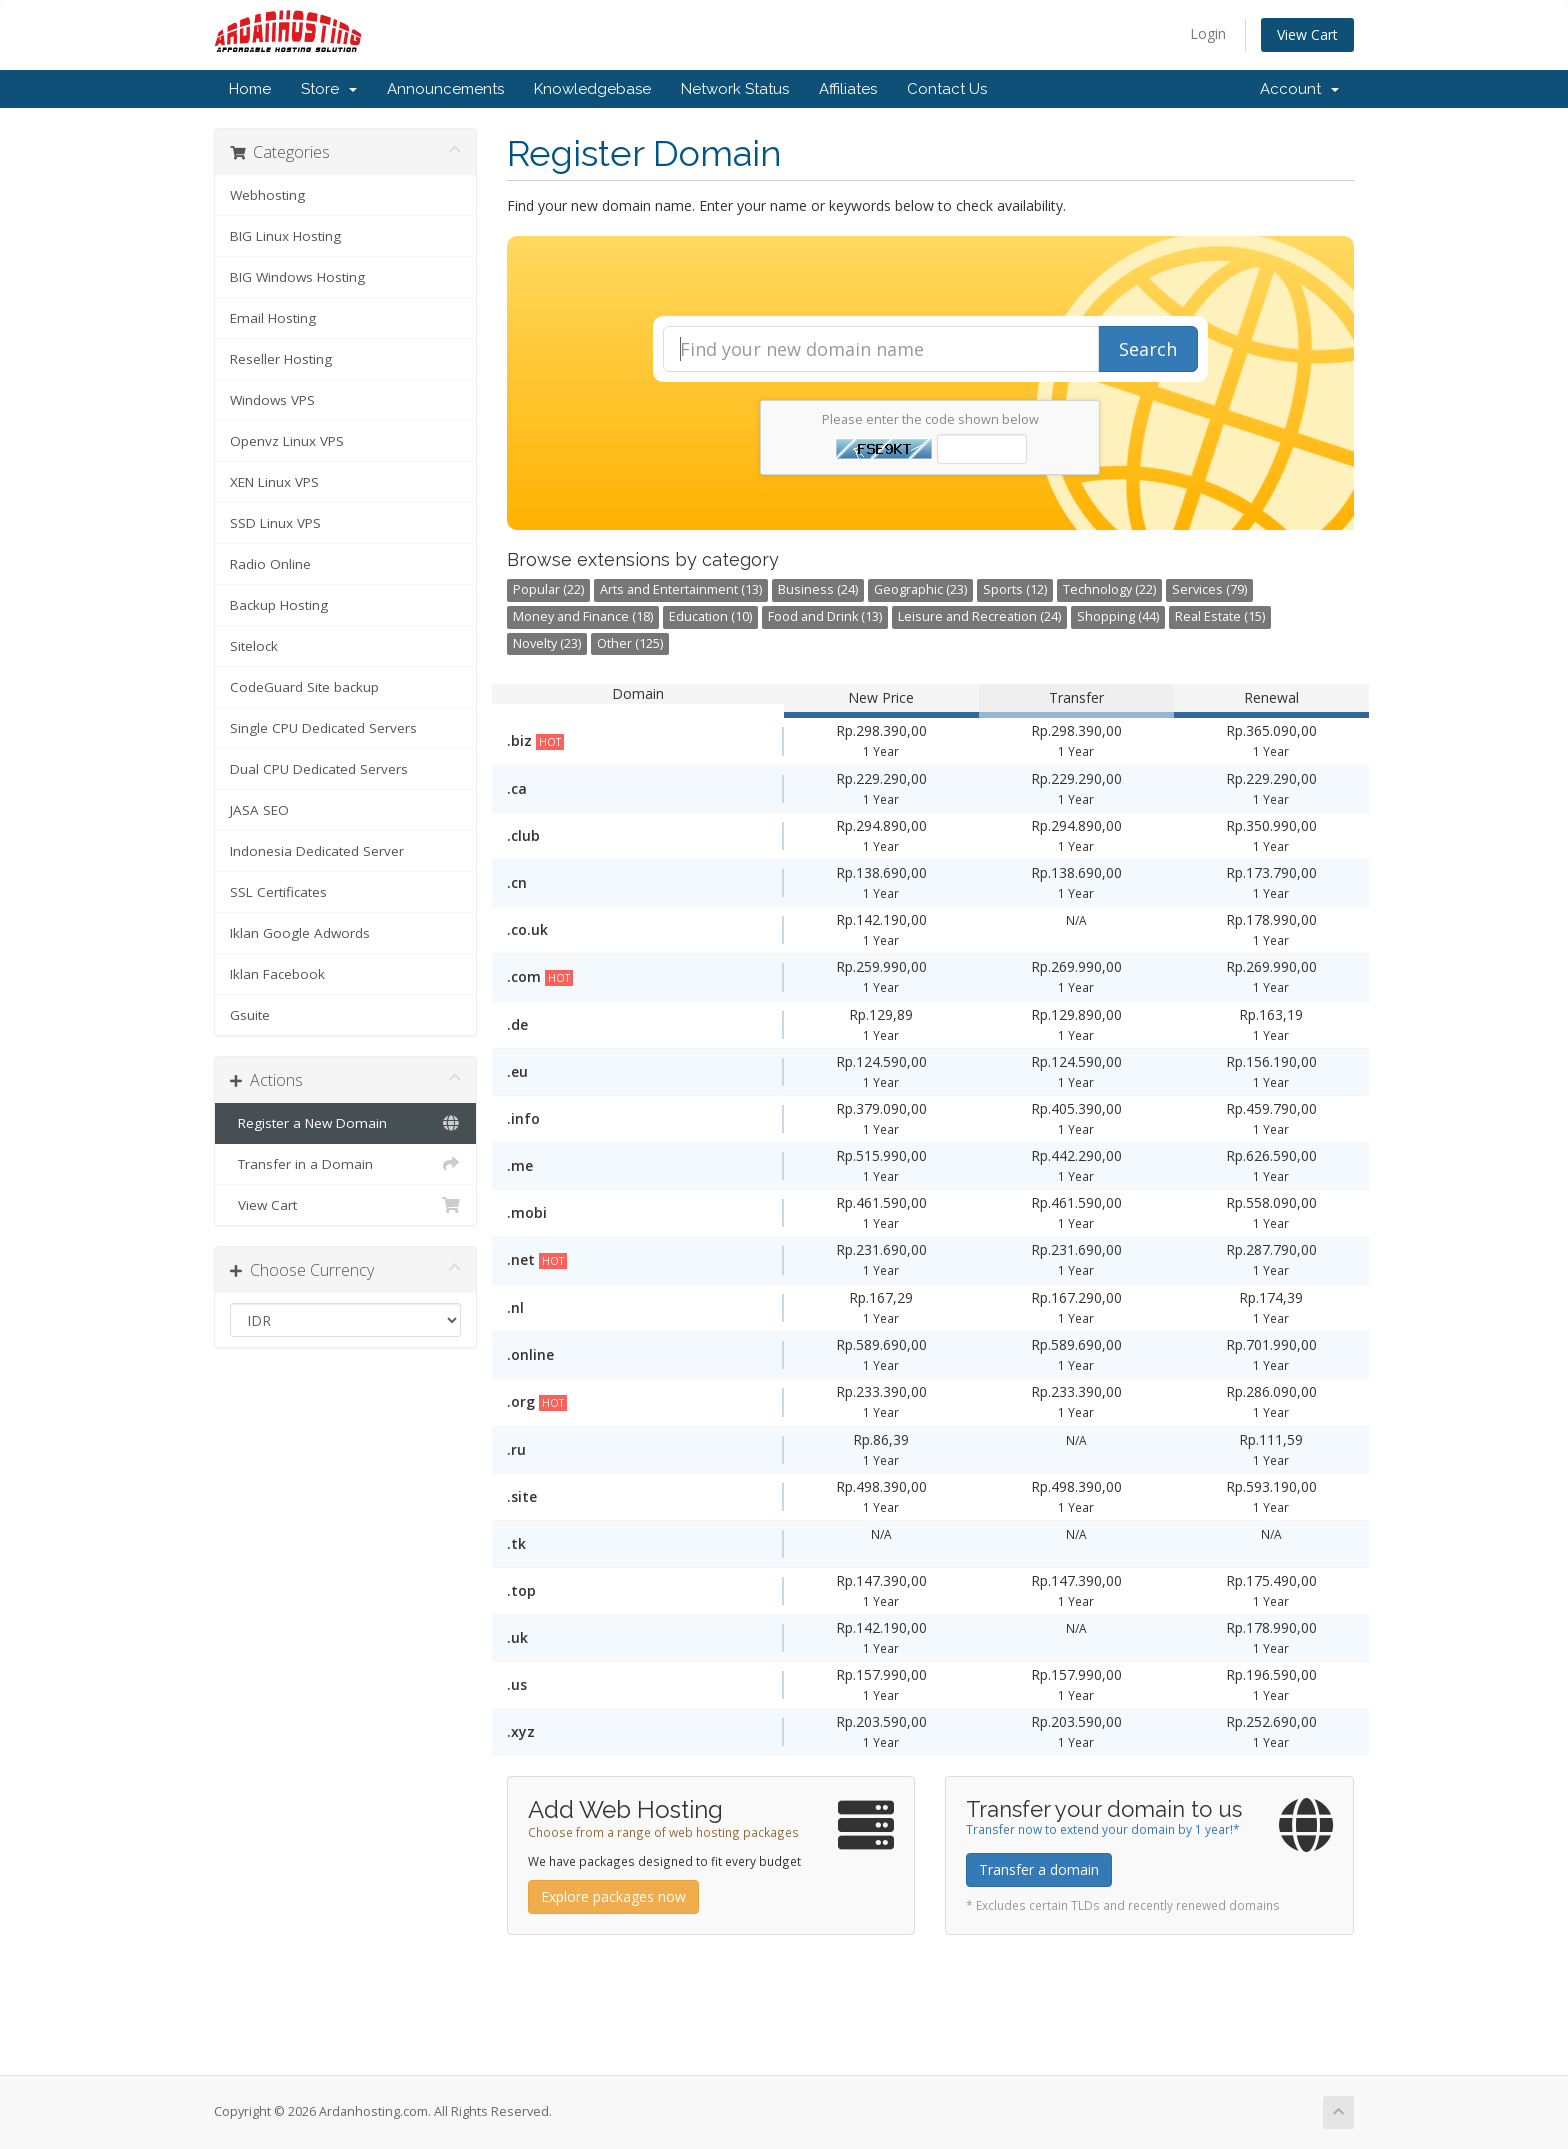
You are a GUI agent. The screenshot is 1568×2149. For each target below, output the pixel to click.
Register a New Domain (345, 1123)
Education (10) (710, 616)
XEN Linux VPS (274, 482)
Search (1148, 349)
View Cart (1307, 34)
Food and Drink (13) (825, 616)
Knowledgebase (592, 89)
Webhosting (267, 195)
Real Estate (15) (1220, 616)
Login (1208, 33)
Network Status (735, 89)
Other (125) (630, 643)
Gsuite (250, 1015)
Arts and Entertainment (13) (681, 589)
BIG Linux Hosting (285, 236)
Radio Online (270, 564)
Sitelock (254, 646)
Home (250, 89)
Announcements (445, 89)
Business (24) (818, 589)
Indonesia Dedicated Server (317, 851)
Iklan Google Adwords (300, 933)
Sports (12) (1015, 589)
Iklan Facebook (277, 974)
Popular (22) (548, 589)
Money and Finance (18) (583, 616)
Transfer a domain (1039, 1869)
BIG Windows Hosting (297, 277)
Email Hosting (273, 318)
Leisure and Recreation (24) (979, 616)
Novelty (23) (547, 643)
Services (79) (1209, 589)
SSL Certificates (278, 892)
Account (1299, 89)
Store (329, 89)
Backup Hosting (279, 605)
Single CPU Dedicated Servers (323, 728)
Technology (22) (1109, 589)
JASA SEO (259, 810)
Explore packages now (613, 1896)
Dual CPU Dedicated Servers (319, 769)
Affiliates (848, 89)
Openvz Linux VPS (287, 441)
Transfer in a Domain (345, 1164)
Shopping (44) (1118, 616)
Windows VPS (272, 400)
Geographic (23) (920, 589)
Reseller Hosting (281, 359)
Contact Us (947, 89)
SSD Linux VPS (275, 523)
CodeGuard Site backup (304, 687)
